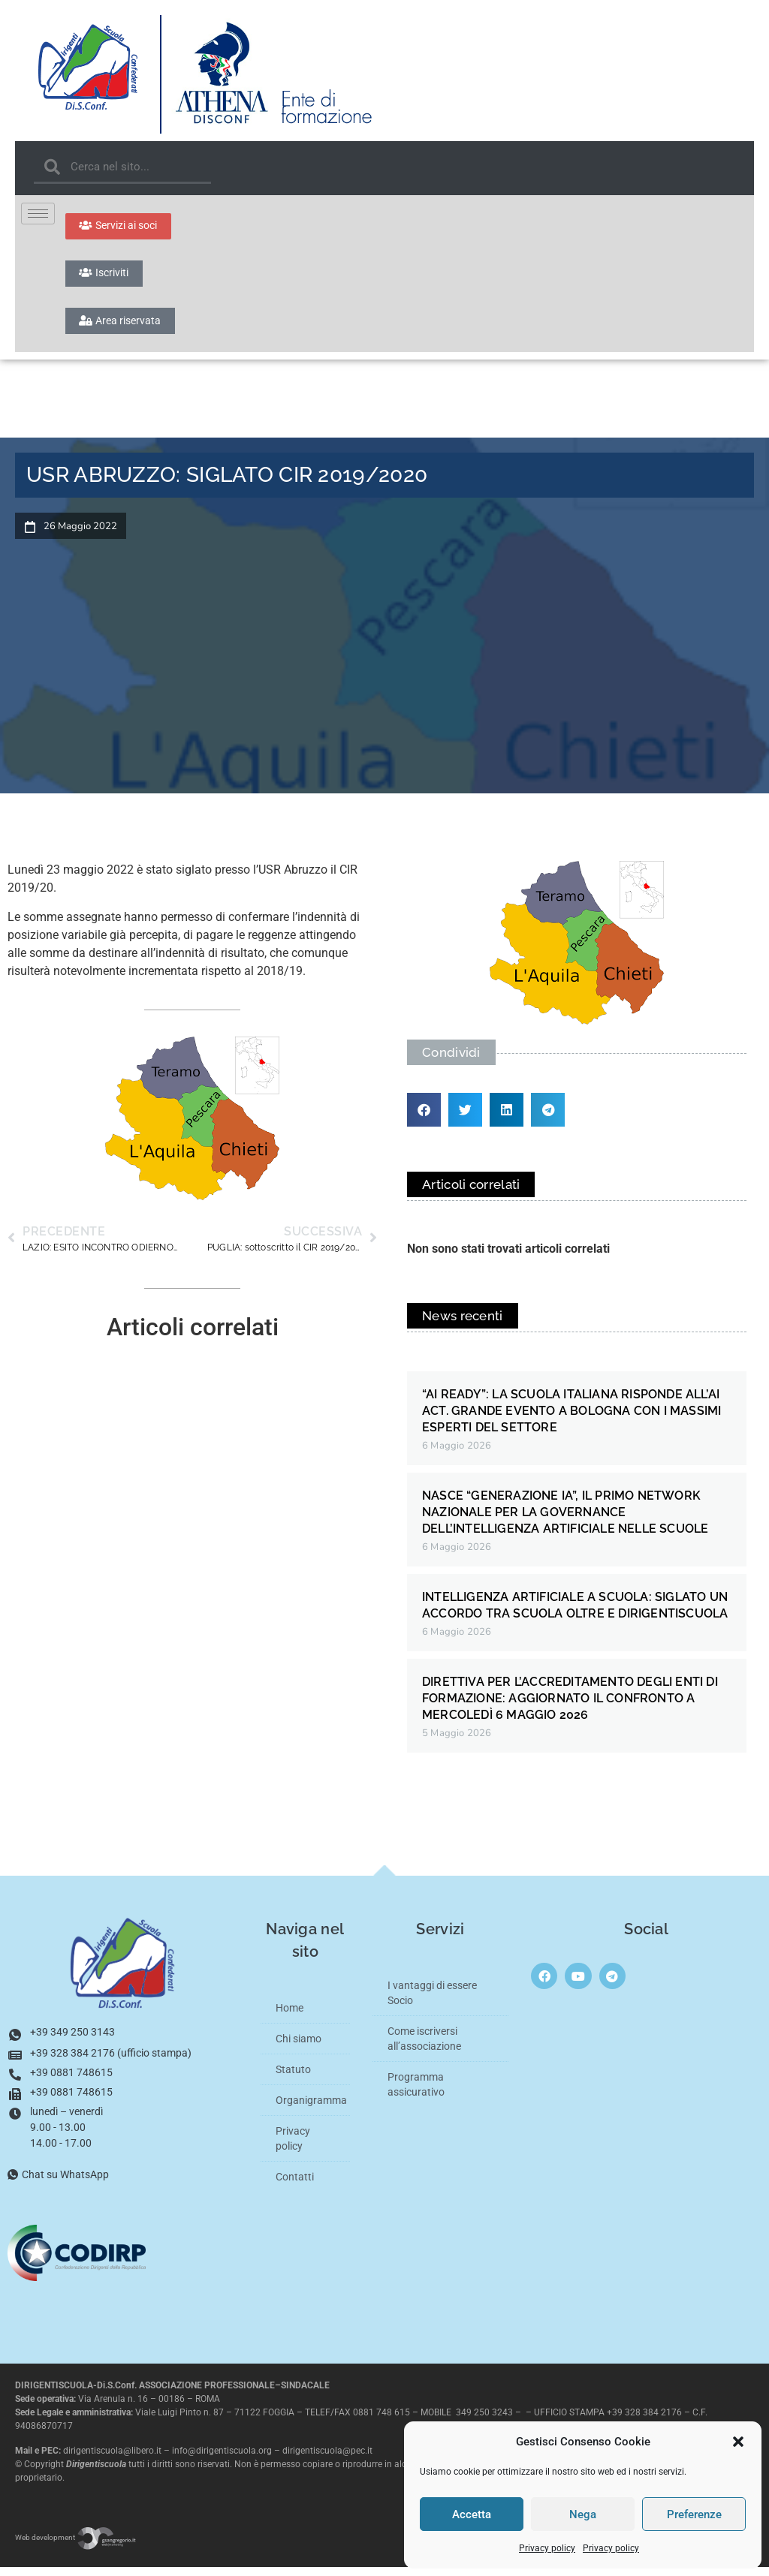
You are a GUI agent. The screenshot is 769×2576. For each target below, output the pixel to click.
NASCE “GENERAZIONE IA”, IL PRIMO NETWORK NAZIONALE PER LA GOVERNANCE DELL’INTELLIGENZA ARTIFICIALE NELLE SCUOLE (565, 1521)
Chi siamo (298, 2048)
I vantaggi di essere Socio (432, 2001)
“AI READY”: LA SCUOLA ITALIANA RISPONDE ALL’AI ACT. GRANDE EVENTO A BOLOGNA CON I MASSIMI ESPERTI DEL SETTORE (571, 1419)
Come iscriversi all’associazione (424, 2047)
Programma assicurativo (416, 2093)
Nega (582, 2514)
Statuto (293, 2078)
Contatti (295, 2186)
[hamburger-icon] (38, 213)
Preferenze (694, 2514)
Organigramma (311, 2109)
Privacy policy (547, 2548)
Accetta (471, 2514)
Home (289, 2017)
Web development (76, 2546)
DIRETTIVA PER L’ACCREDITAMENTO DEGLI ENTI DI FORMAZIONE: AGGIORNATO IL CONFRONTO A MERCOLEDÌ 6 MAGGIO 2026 (570, 1707)
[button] (738, 2441)
